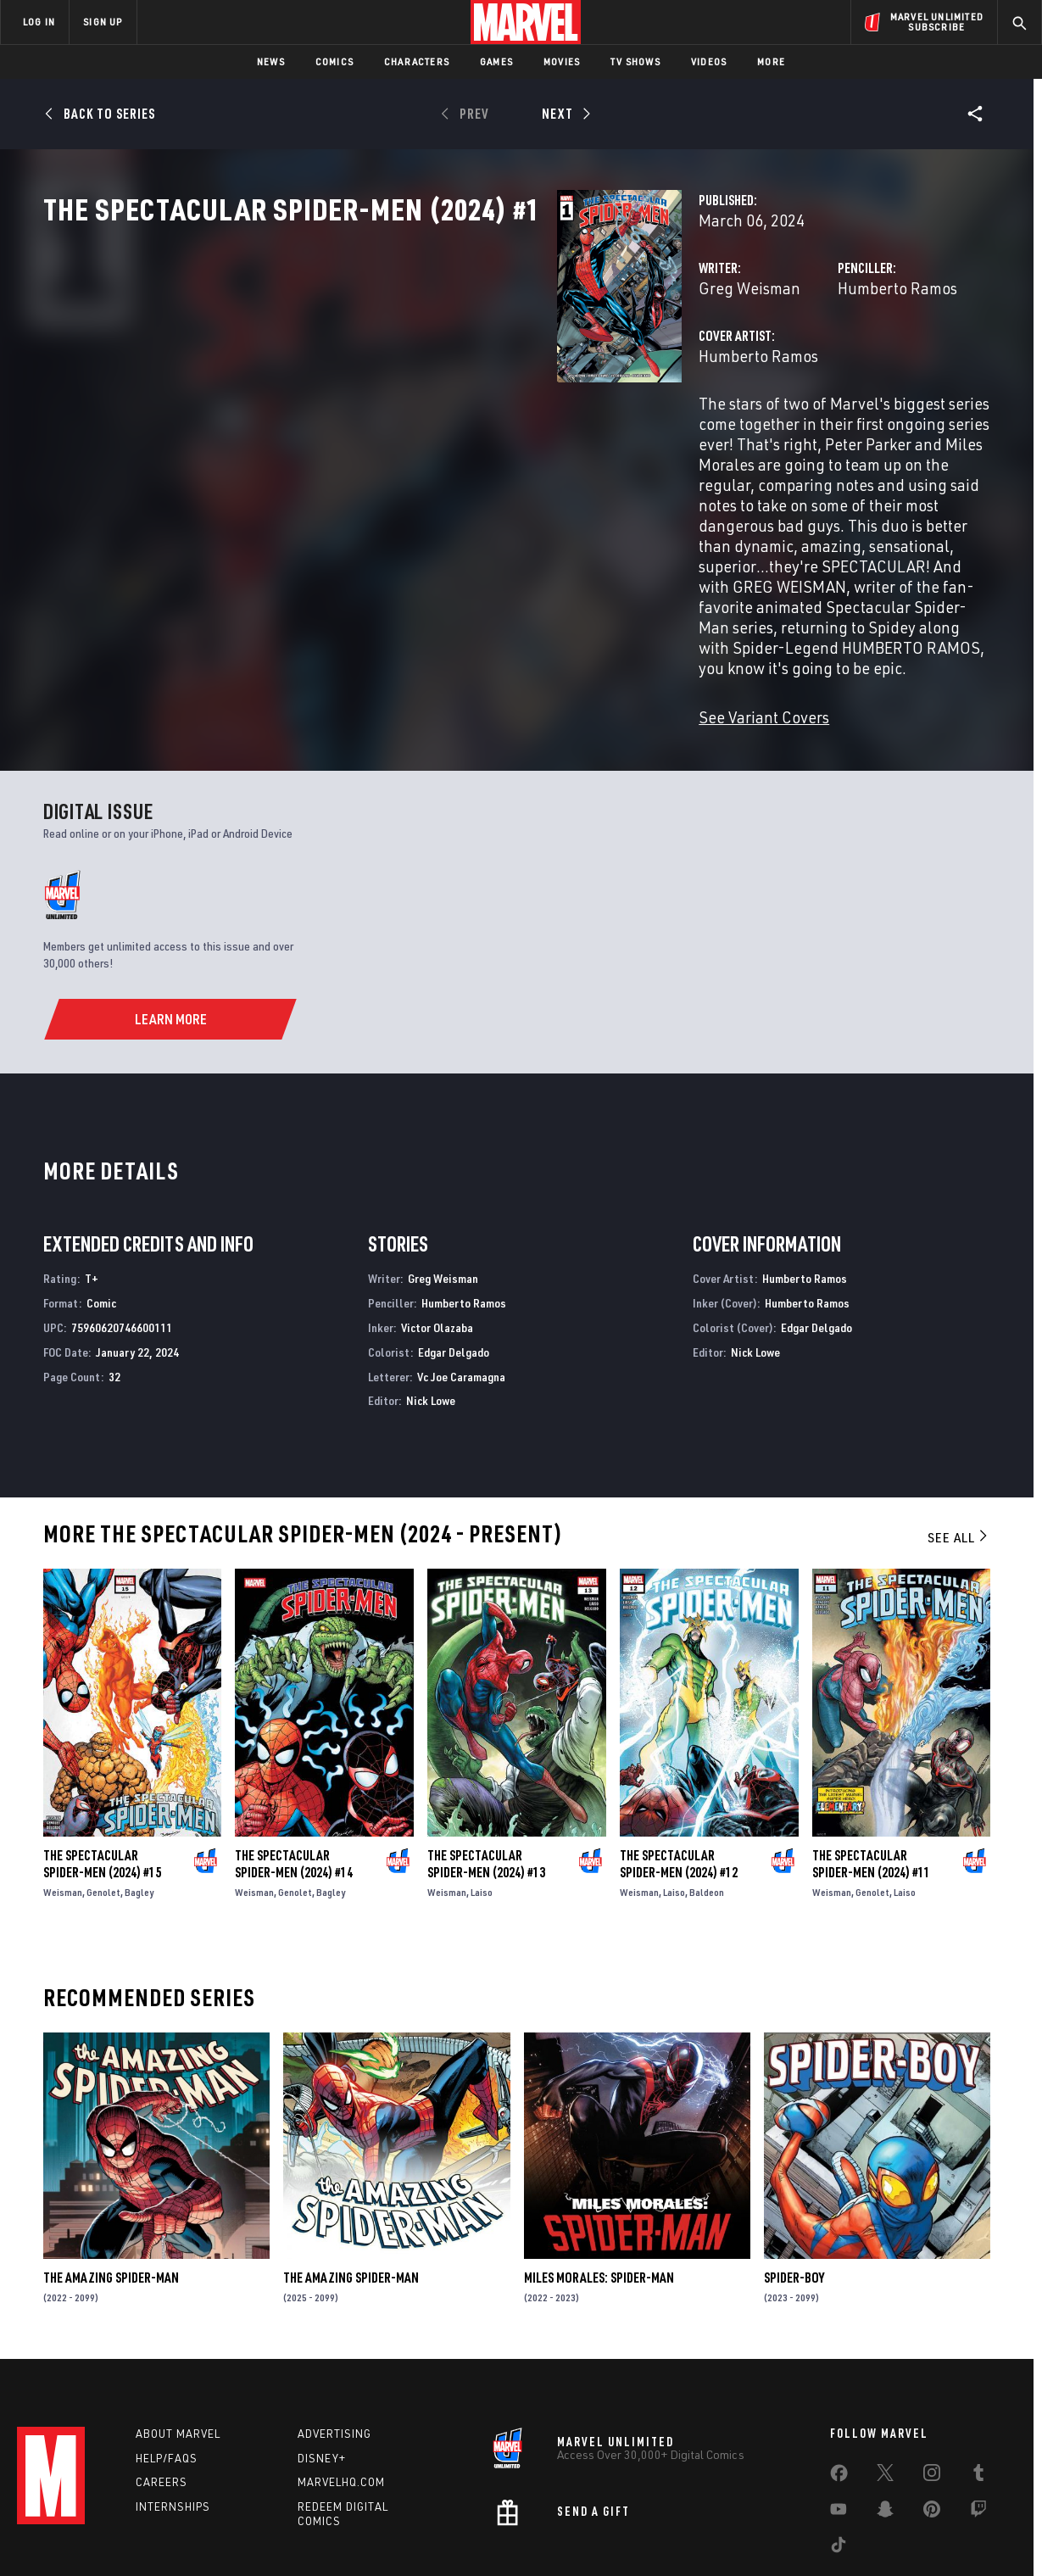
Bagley (139, 1804)
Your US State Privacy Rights (312, 2535)
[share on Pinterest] (931, 2428)
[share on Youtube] (838, 2428)
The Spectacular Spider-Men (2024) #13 (486, 1776)
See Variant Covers (404, 628)
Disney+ (322, 2374)
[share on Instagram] (931, 2392)
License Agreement (707, 2535)
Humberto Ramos (717, 362)
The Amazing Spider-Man (111, 2189)
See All (959, 1449)
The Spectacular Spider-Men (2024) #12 (679, 1776)
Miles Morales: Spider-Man (599, 2189)
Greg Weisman (390, 362)
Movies (561, 61)
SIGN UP (102, 21)
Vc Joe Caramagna (461, 1288)
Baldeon (706, 1804)
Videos (709, 61)
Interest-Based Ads (813, 2535)
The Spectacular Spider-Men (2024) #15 (102, 1776)
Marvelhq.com (341, 2398)
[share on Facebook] (839, 2392)
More (771, 61)
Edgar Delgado (453, 1264)
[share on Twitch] (978, 2428)
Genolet (103, 1804)
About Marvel (178, 2349)
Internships (173, 2422)
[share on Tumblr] (978, 2392)
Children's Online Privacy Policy (575, 2535)
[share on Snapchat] (885, 2428)
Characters (416, 61)
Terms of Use (122, 2535)
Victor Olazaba (437, 1239)
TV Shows (635, 61)
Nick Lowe (430, 1312)
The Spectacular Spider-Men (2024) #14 (294, 1776)
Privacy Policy (200, 2535)
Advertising (334, 2349)
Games (496, 61)
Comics (334, 61)
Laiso (482, 1804)
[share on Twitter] (885, 2392)
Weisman (62, 1804)
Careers (161, 2398)
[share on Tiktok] (838, 2464)
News (271, 61)
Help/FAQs (167, 2374)
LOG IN (39, 21)
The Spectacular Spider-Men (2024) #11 (871, 1776)
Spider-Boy (794, 2189)
